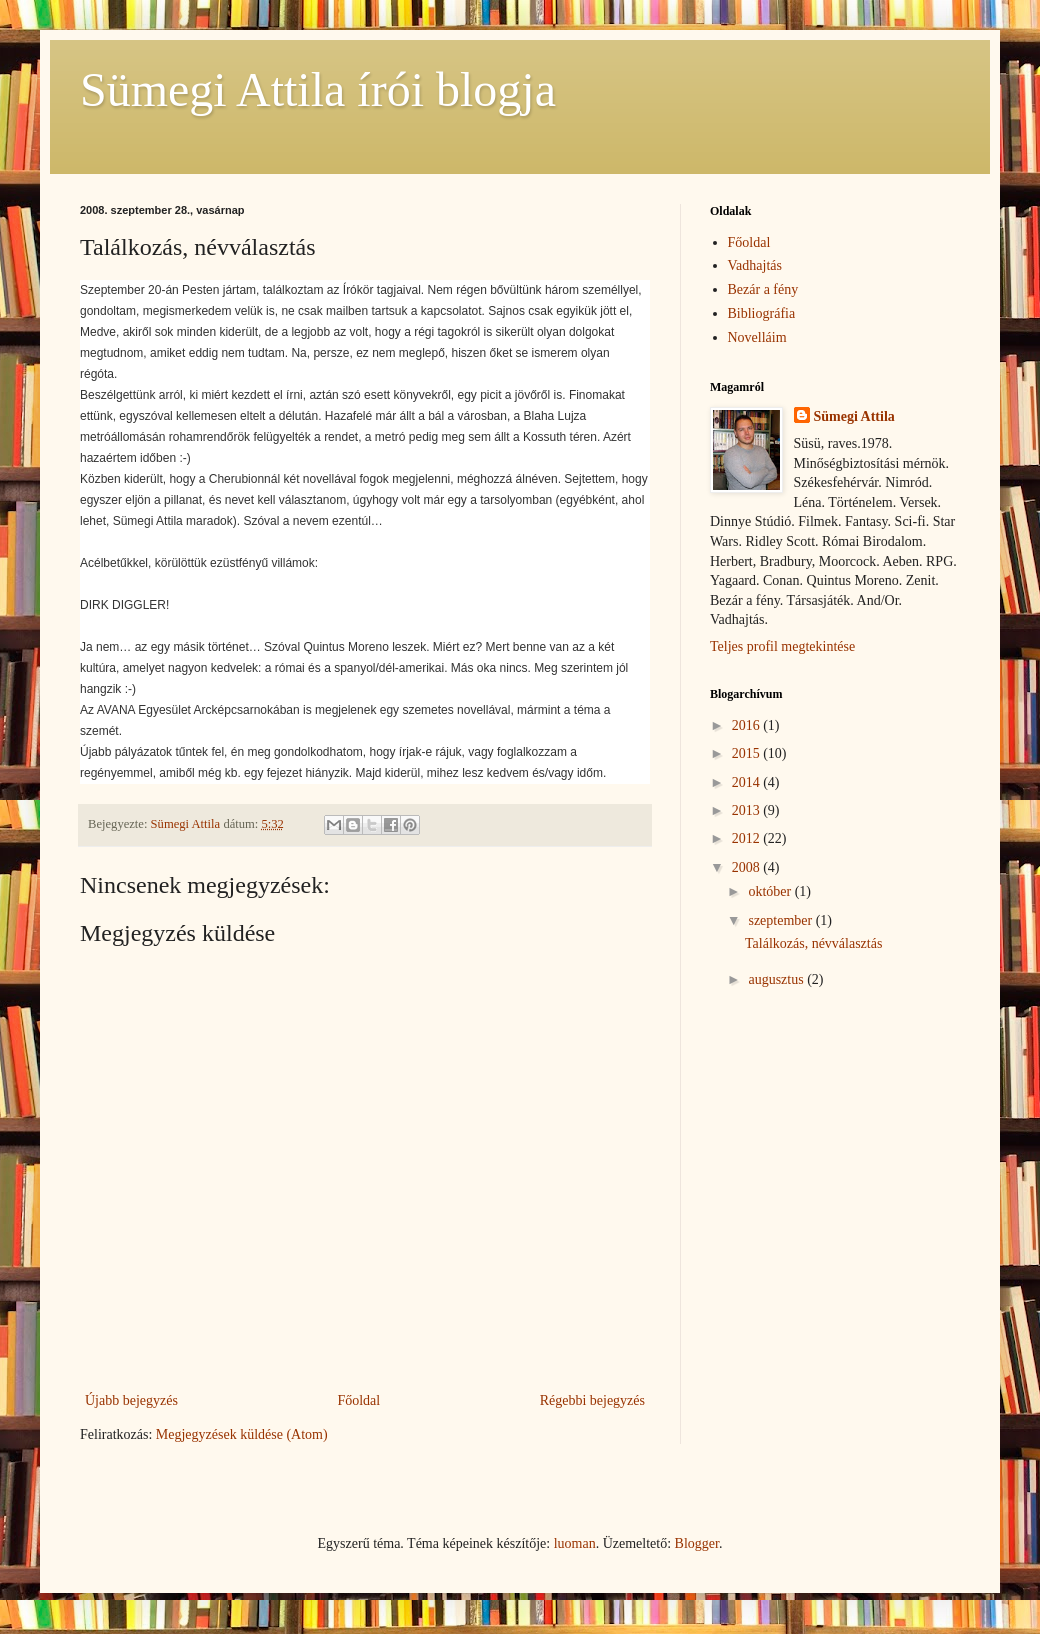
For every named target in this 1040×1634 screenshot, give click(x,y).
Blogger (697, 1543)
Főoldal (358, 1400)
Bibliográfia (762, 313)
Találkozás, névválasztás (813, 943)
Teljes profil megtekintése (782, 646)
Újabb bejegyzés (131, 1400)
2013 (748, 810)
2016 (748, 725)
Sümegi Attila (854, 416)
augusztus (777, 979)
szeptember (781, 920)
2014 (748, 782)
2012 (748, 838)
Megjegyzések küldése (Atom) (242, 1434)
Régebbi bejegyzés (592, 1400)
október (771, 891)
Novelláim (757, 337)
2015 (748, 753)
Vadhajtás (755, 265)
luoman (575, 1543)
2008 (748, 867)
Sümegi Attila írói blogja (318, 89)
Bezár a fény (763, 289)
